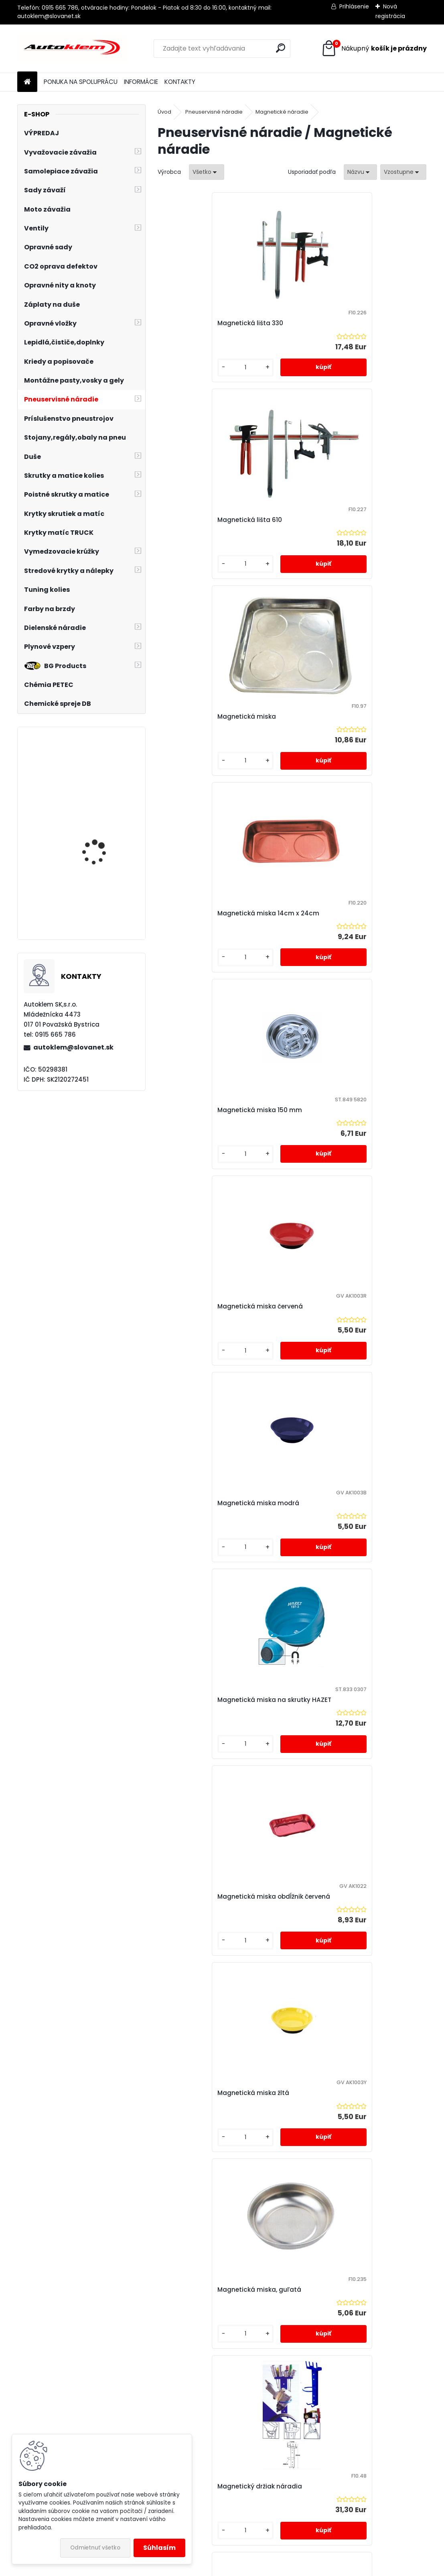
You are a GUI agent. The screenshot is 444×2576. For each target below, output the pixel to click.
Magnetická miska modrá (207, 913)
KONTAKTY (179, 81)
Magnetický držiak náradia (343, 1306)
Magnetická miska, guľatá (208, 1306)
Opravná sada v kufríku (103, 766)
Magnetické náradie (281, 112)
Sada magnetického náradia (347, 1508)
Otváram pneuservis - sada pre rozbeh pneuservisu (100, 907)
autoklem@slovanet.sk (73, 1047)
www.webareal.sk (255, 2568)
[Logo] (72, 49)
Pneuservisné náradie (214, 112)
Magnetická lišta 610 (333, 323)
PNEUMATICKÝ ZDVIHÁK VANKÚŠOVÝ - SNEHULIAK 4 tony (104, 845)
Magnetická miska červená (343, 716)
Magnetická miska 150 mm (208, 716)
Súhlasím (159, 2547)
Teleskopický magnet (266, 1906)
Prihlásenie (354, 6)
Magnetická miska (195, 520)
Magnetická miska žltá (337, 1110)
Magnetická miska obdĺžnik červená (222, 1110)
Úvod (164, 112)
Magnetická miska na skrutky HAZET (358, 913)
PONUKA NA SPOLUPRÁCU (81, 81)
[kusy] (188, 368)
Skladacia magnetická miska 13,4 (219, 1709)
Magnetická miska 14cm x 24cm (352, 520)
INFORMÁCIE (141, 81)
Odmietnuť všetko (95, 2548)
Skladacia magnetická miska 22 (352, 1709)
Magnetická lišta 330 (199, 323)
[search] (280, 48)
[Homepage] (27, 82)
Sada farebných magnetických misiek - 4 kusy (216, 1508)
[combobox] (360, 172)
